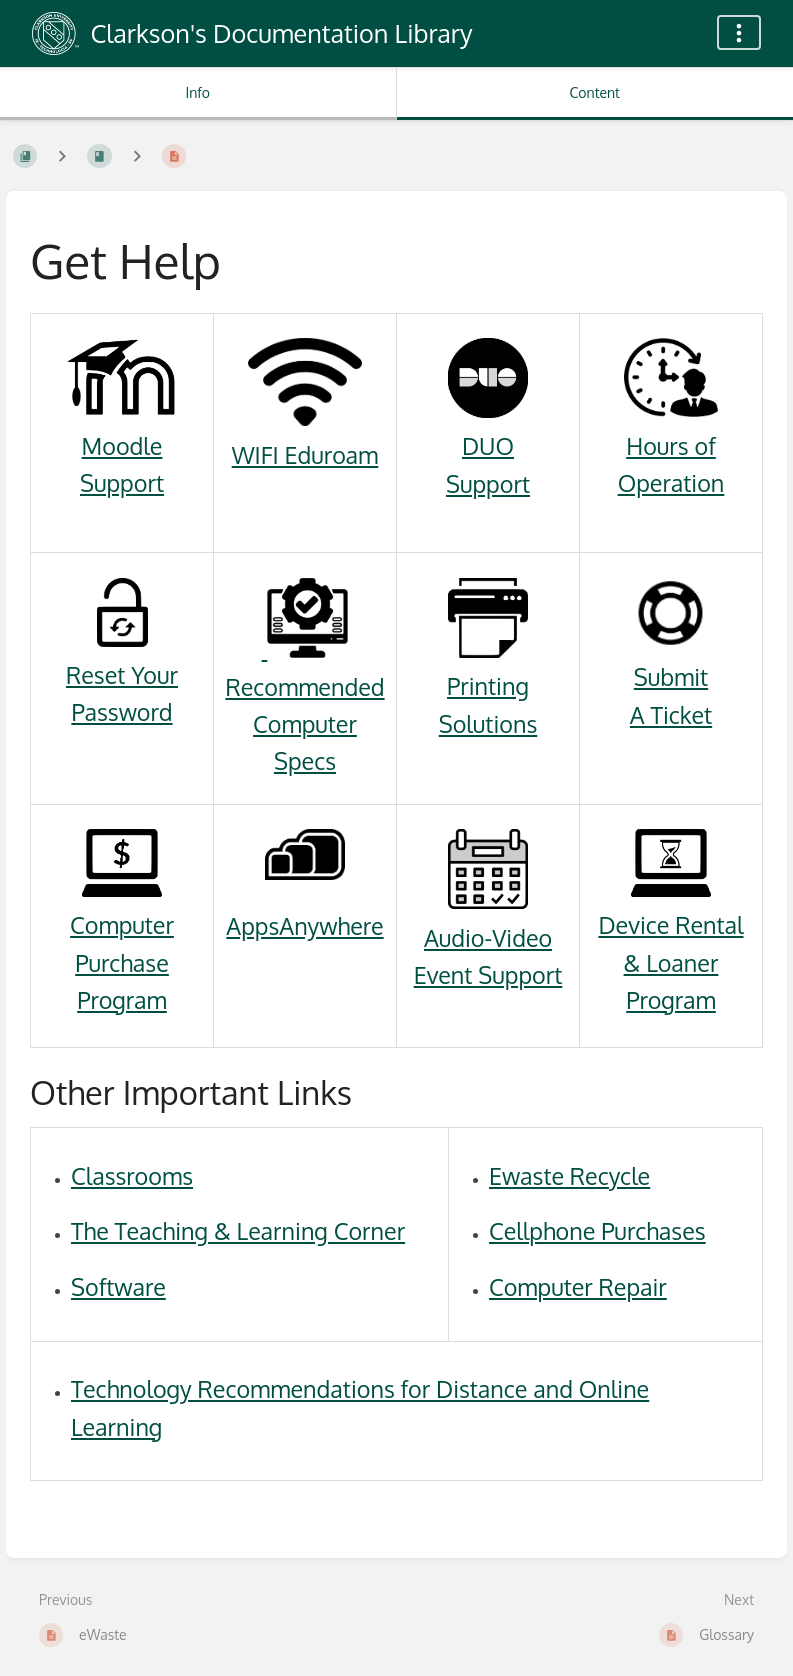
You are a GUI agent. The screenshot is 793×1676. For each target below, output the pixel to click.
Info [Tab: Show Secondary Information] (197, 92)
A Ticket (671, 714)
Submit (671, 676)
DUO (488, 445)
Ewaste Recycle (569, 1175)
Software (118, 1286)
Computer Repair (578, 1286)
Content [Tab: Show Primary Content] (595, 92)
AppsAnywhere (304, 925)
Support (122, 482)
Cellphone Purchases (597, 1230)
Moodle (122, 445)
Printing (488, 685)
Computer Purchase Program (122, 962)
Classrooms (132, 1175)
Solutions (488, 723)
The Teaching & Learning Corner (238, 1230)
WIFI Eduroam (305, 454)
